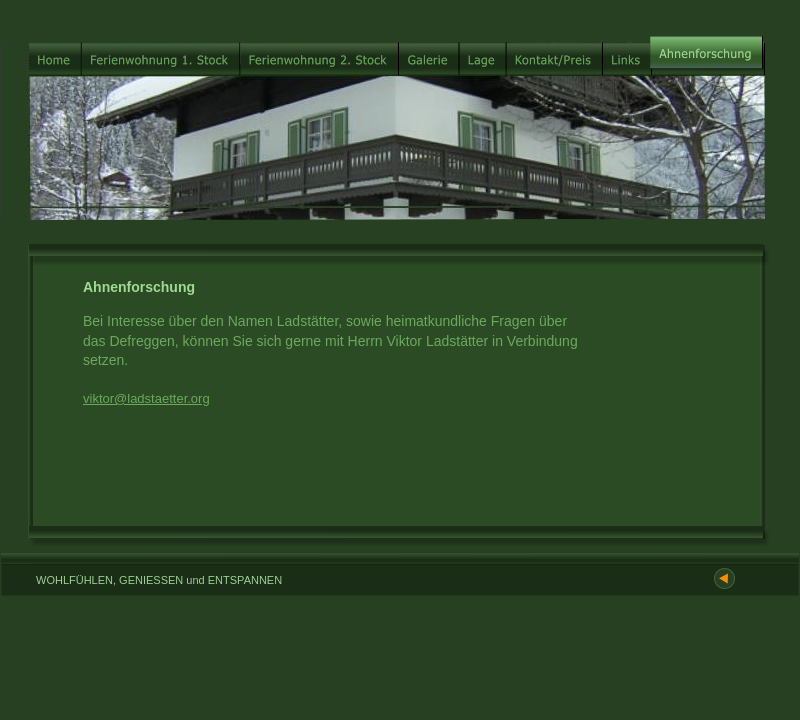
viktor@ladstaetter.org (146, 398)
